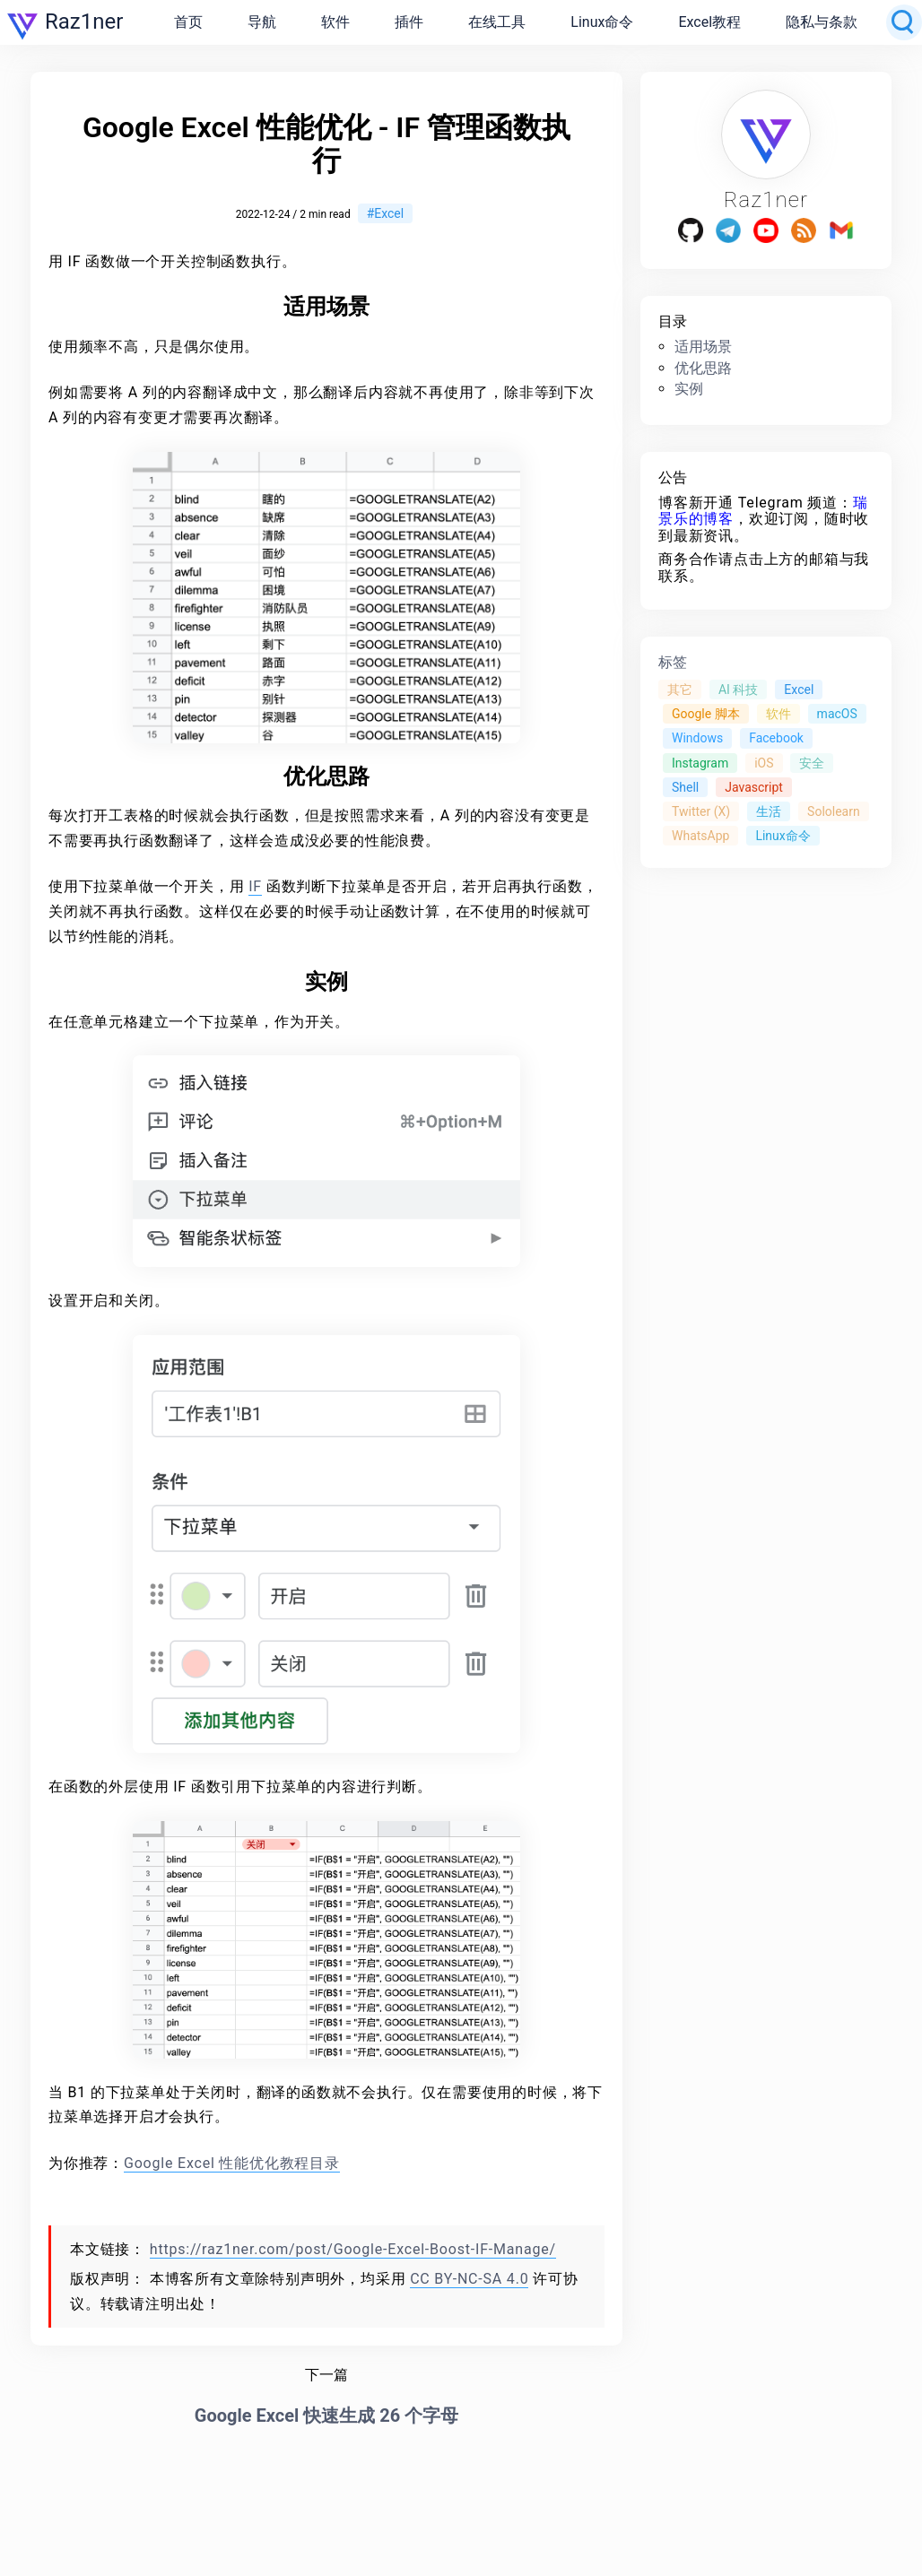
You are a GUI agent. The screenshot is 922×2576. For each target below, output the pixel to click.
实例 (688, 388)
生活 (768, 811)
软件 (335, 21)
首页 (188, 21)
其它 (679, 689)
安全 (811, 763)
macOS (837, 714)
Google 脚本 (706, 714)
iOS (763, 763)
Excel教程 (709, 21)
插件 (409, 21)
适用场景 (703, 346)
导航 (262, 21)
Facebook (776, 738)
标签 (672, 662)
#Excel (385, 213)
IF (255, 886)
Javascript (754, 787)
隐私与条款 (821, 21)
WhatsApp (700, 835)
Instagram (700, 763)
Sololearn (833, 811)
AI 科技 (738, 689)
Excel (798, 689)
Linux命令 (601, 21)
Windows (697, 738)
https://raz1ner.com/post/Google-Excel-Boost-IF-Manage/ (353, 2249)
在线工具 (497, 21)
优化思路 (703, 368)
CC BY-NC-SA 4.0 (469, 2278)
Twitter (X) (701, 811)
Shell (685, 787)
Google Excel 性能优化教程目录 (232, 2163)
